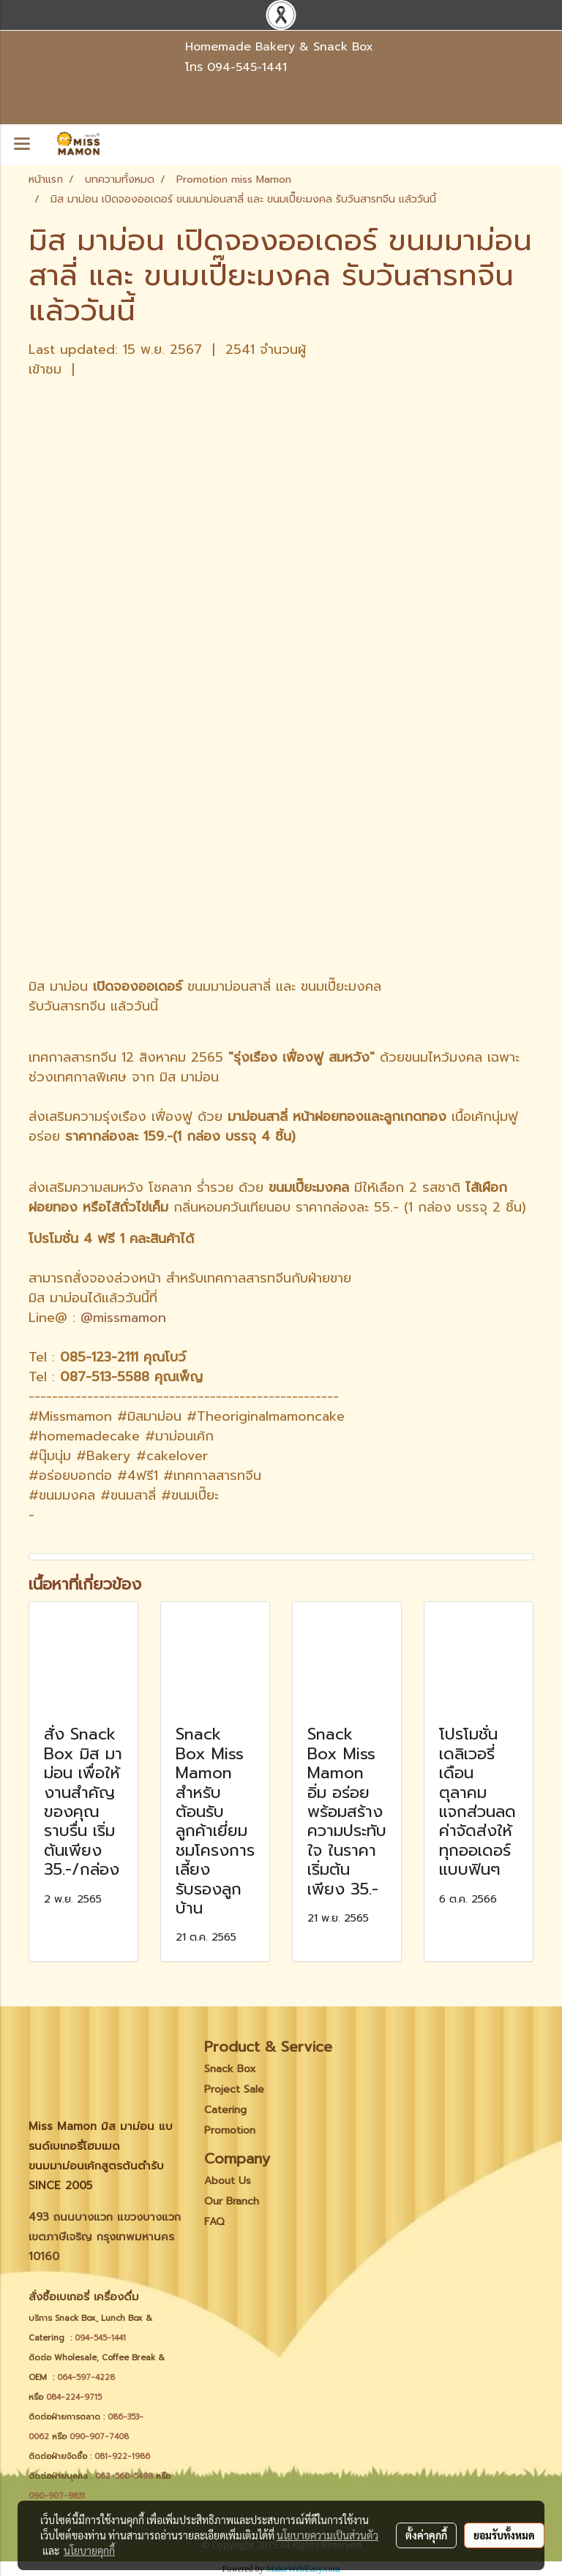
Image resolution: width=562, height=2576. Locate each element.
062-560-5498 (124, 2476)
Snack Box (230, 2069)
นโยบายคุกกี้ (89, 2550)
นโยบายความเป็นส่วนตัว (327, 2535)
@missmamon (123, 1317)
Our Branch (231, 2201)
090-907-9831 (57, 2496)
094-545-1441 (247, 67)
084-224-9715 (74, 2397)
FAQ (214, 2221)
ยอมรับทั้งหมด (504, 2535)
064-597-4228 (86, 2377)
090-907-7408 (101, 2436)
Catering (225, 2110)
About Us (227, 2180)
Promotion (229, 2130)
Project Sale (234, 2089)
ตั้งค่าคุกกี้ (426, 2535)
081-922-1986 (122, 2456)
